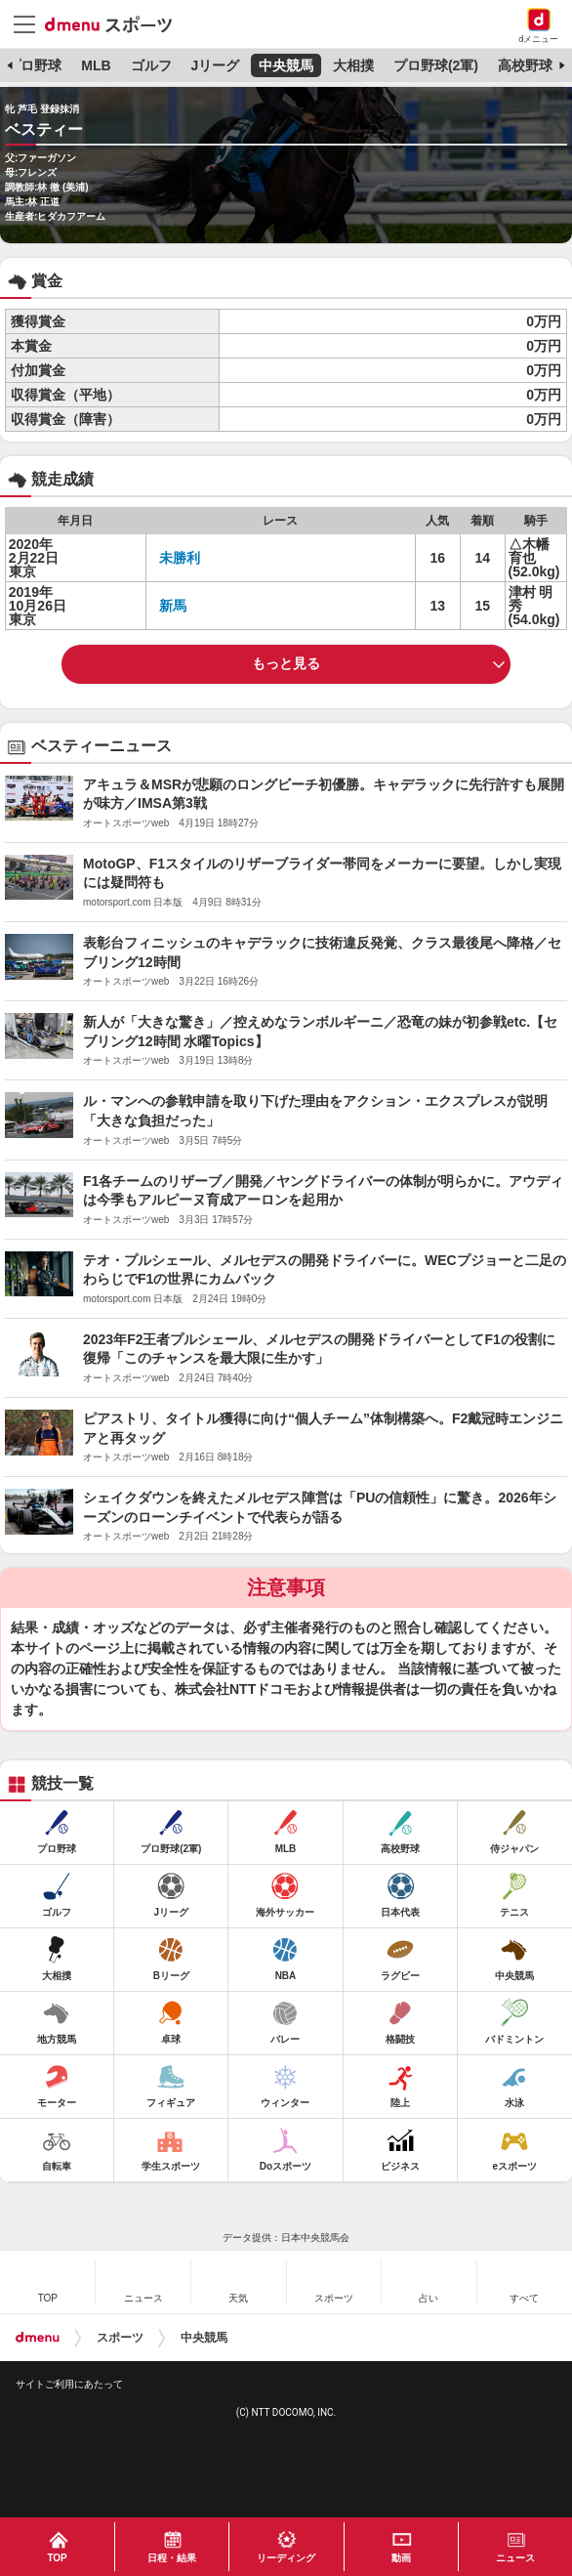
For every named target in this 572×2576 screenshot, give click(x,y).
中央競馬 (286, 65)
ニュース (515, 2558)
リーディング (286, 2558)
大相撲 (353, 65)
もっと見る (286, 663)
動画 (401, 2558)
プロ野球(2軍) (435, 65)
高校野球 (525, 65)
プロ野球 (34, 65)
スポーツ (120, 2337)
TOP (56, 2558)
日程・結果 (171, 2558)
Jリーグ (214, 65)
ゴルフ (151, 65)
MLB (95, 65)
